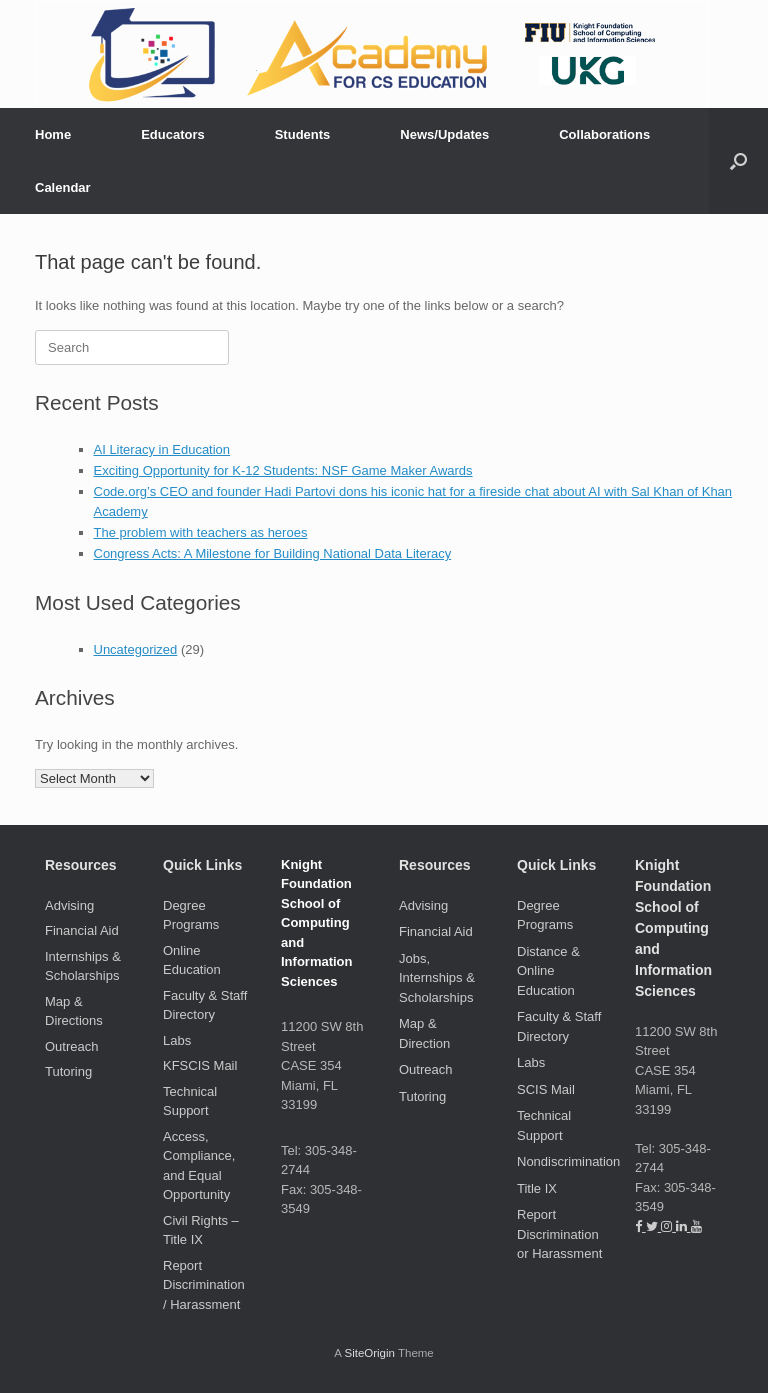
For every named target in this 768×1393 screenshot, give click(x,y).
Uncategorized (136, 649)
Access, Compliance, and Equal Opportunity (199, 1166)
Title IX (537, 1188)
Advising (69, 905)
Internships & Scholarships (83, 966)
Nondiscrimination (568, 1161)
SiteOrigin (369, 1353)
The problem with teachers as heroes (201, 532)
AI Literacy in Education (162, 449)
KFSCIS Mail (200, 1065)
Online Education (192, 960)
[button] (738, 161)
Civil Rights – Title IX (201, 1230)
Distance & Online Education (548, 971)
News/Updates (444, 134)
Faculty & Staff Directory (205, 1005)
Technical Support (190, 1101)
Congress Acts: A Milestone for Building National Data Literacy (273, 553)
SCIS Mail (546, 1089)
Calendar (63, 187)
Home (53, 134)
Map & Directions (74, 1011)
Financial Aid (82, 930)
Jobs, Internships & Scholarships (437, 978)
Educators (173, 134)
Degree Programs (191, 915)
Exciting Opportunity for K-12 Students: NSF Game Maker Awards (283, 470)
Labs (177, 1040)
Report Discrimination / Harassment (204, 1285)
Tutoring (68, 1071)
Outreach (71, 1046)
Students (303, 134)
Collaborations (604, 134)
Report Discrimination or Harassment (559, 1234)
